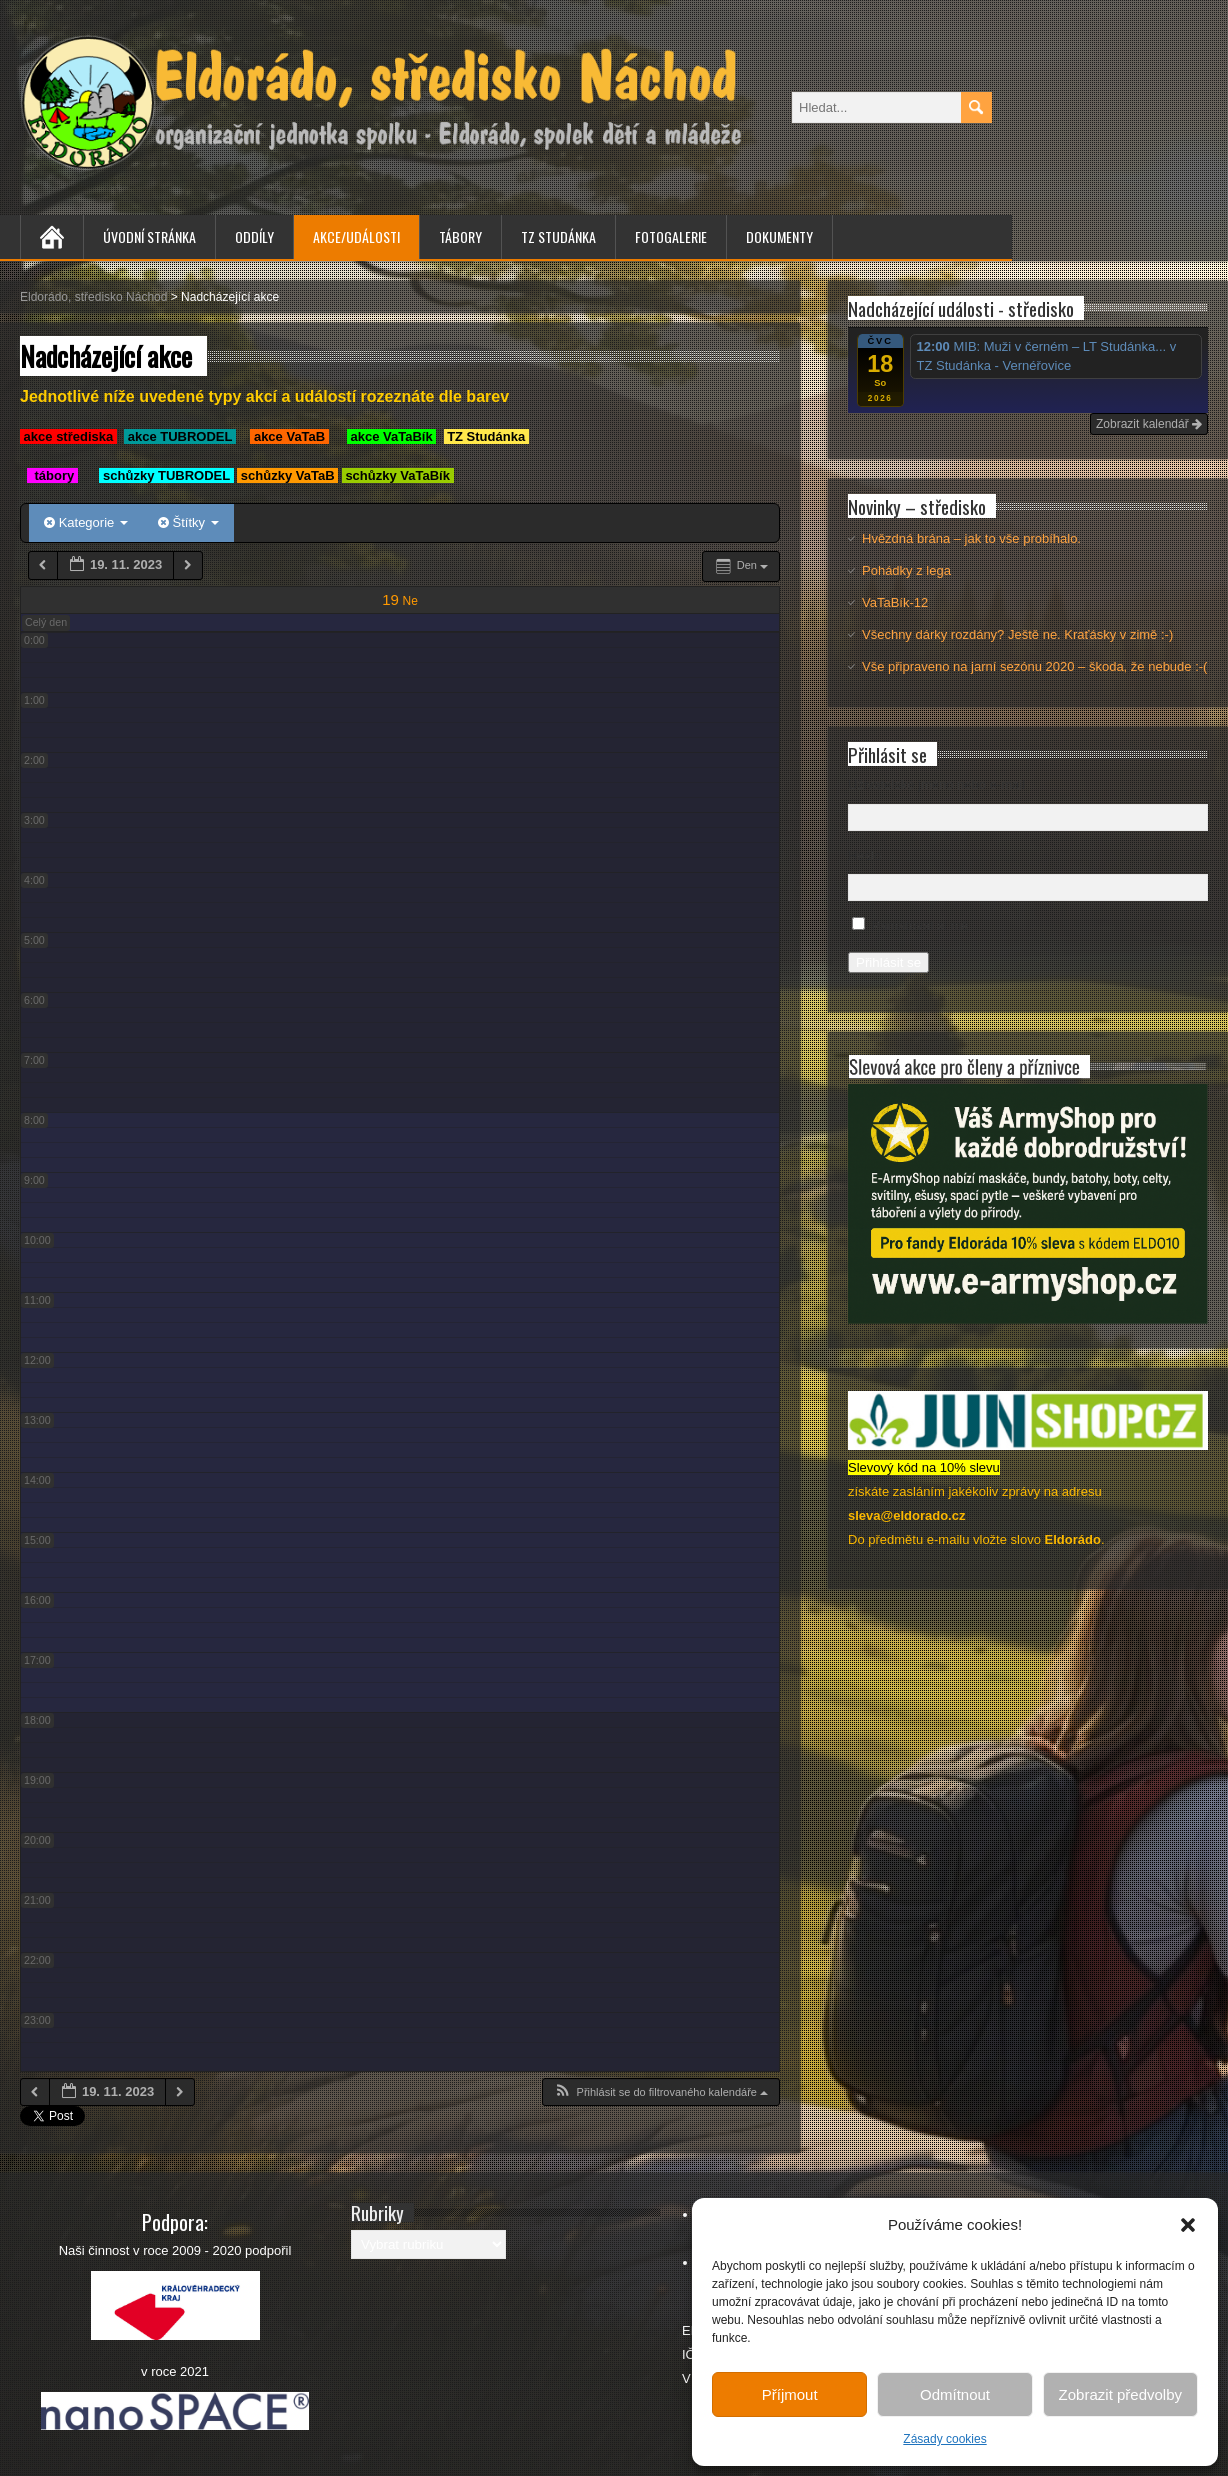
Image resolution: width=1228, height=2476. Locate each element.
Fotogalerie (671, 236)
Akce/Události (356, 236)
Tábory (460, 236)
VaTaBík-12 (895, 602)
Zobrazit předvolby (1120, 2394)
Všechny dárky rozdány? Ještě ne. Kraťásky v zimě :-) (1017, 634)
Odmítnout (955, 2394)
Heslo (864, 855)
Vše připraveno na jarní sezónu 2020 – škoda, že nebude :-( (1034, 666)
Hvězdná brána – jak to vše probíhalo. (971, 538)
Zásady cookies (944, 2439)
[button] (1188, 2225)
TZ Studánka (558, 236)
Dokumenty (779, 236)
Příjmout (790, 2394)
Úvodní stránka (149, 236)
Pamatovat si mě (920, 925)
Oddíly (254, 236)
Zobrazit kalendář (1149, 424)
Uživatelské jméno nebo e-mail (936, 784)
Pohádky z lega (906, 570)
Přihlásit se (888, 962)
